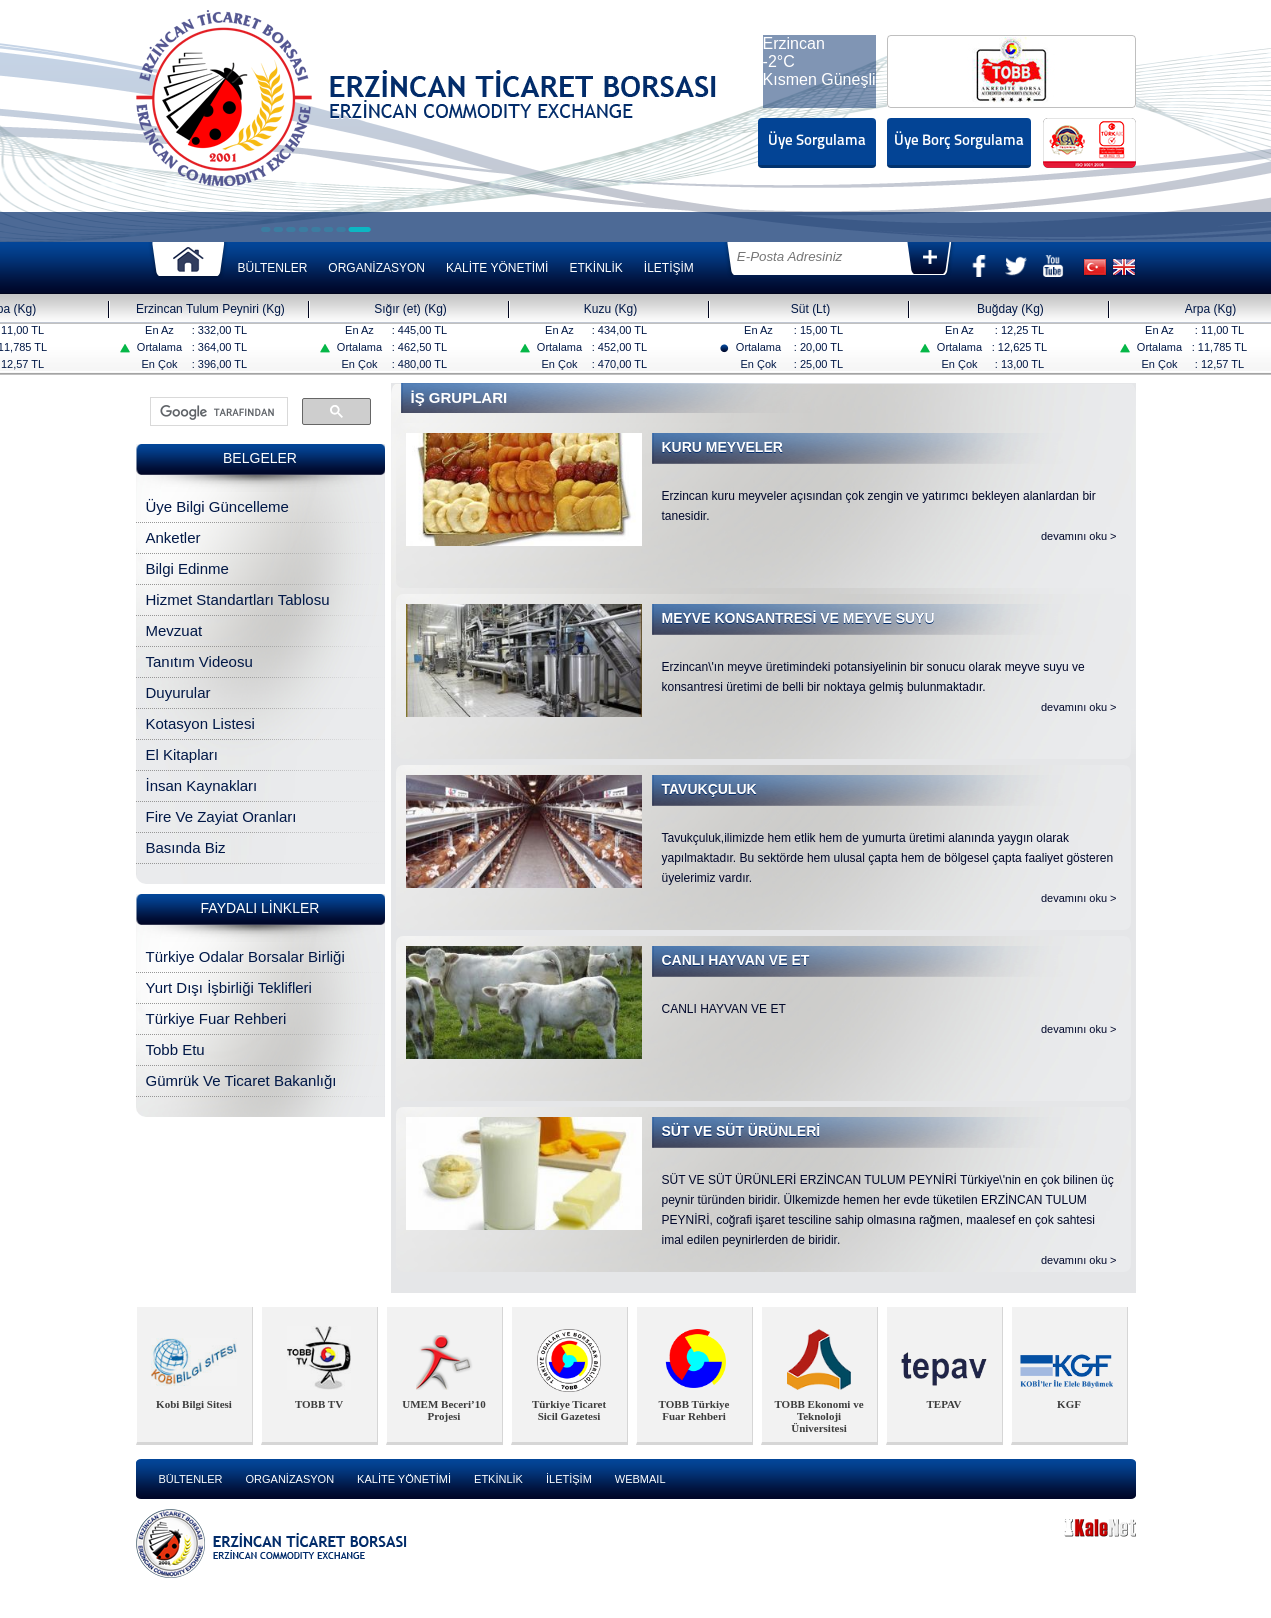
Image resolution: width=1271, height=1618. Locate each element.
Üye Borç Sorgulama (959, 141)
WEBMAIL (640, 1479)
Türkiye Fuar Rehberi (216, 1018)
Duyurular (178, 692)
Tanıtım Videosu (199, 661)
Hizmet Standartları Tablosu (238, 599)
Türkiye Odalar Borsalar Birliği (245, 956)
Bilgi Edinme (187, 568)
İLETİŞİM (669, 268)
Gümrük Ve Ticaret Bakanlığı (241, 1080)
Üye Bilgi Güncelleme (217, 506)
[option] (194, 1376)
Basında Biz (186, 847)
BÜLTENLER (273, 268)
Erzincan (794, 43)
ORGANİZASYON (376, 268)
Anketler (173, 537)
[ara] (217, 412)
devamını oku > (1079, 536)
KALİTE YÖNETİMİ (497, 268)
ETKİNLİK (595, 268)
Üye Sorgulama (817, 141)
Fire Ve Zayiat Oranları (221, 816)
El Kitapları (182, 754)
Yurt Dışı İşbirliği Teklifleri (229, 987)
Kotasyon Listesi (200, 723)
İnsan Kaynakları (202, 785)
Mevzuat (174, 630)
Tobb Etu (175, 1049)
